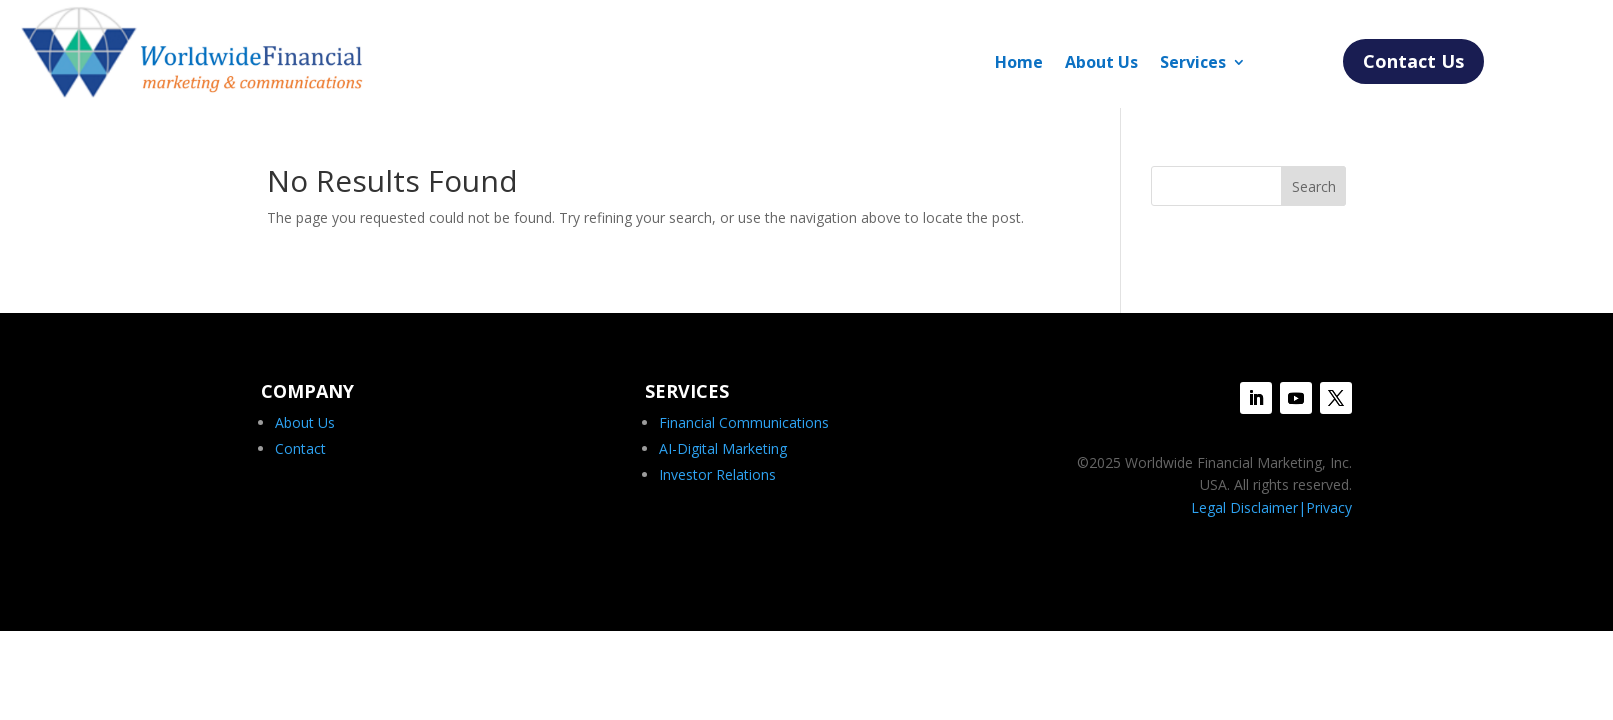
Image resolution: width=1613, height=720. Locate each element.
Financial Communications (744, 422)
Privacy (1329, 507)
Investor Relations (717, 474)
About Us (1101, 64)
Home (1019, 64)
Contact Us (1413, 61)
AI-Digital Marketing (723, 448)
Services (1193, 64)
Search (1314, 186)
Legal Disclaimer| (1248, 507)
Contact (300, 448)
